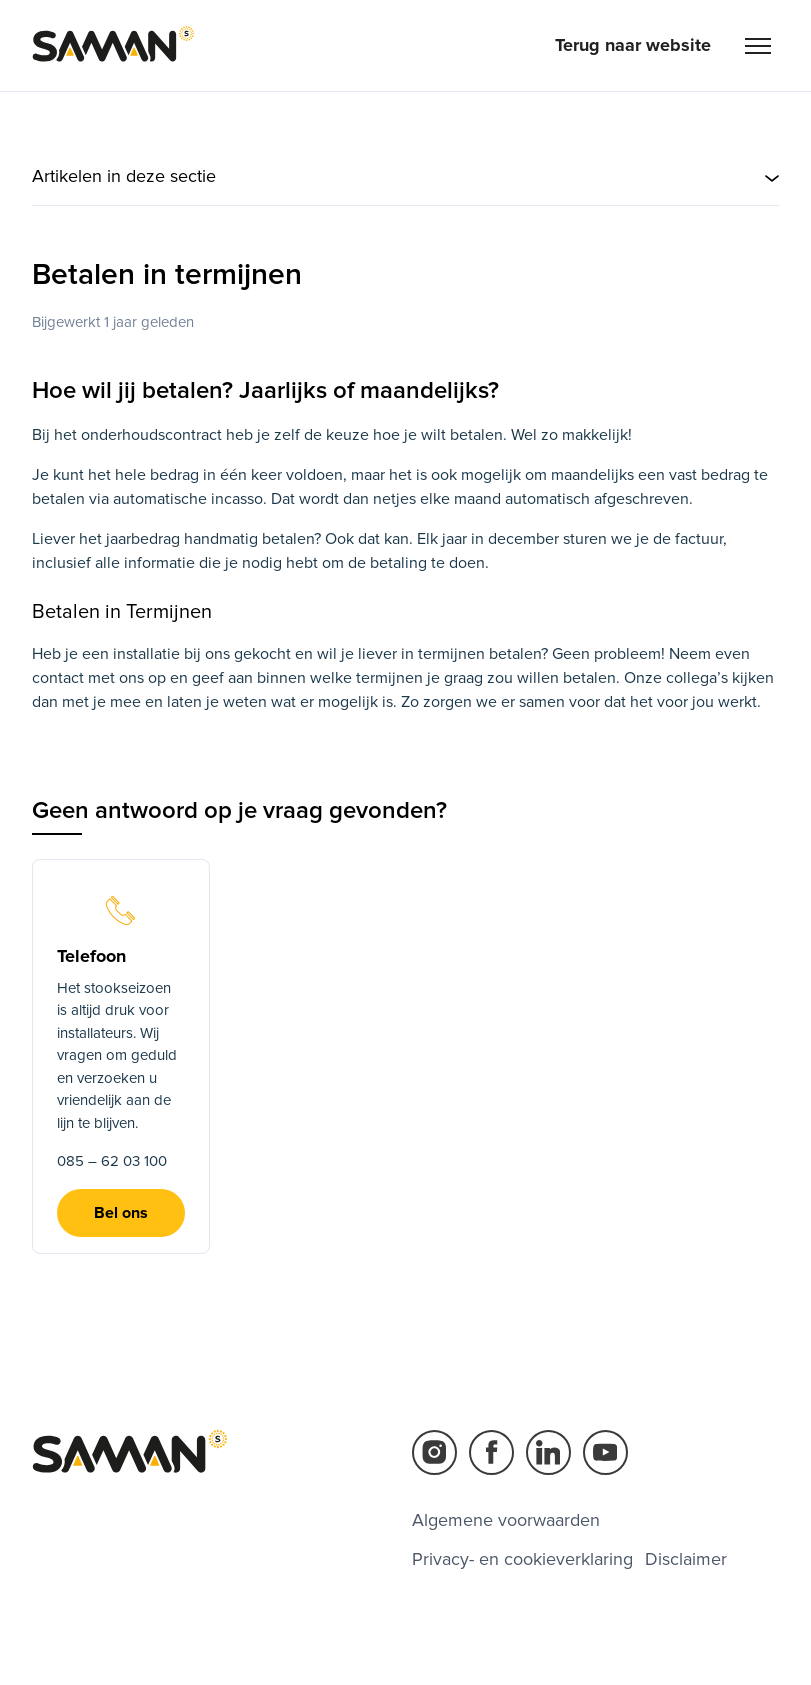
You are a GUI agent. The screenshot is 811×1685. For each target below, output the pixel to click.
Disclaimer (686, 1559)
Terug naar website (633, 45)
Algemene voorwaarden (506, 1520)
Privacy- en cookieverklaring (522, 1559)
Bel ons (121, 1213)
